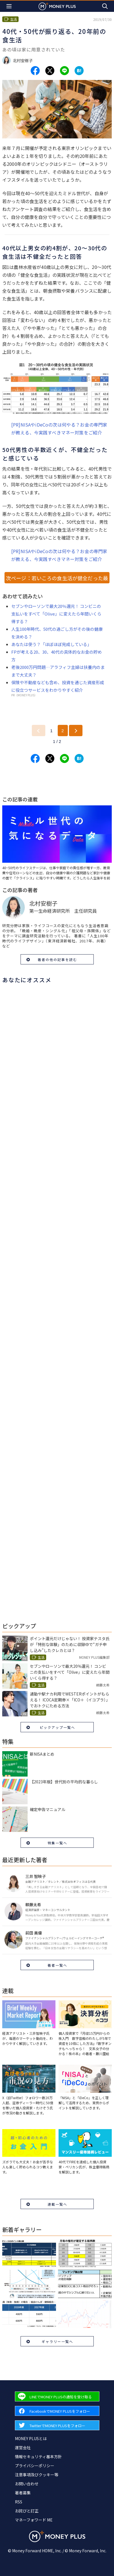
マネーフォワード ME (34, 2520)
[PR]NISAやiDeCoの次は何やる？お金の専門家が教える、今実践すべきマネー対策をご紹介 (59, 428)
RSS (18, 2502)
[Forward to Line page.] (57, 2396)
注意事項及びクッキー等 (36, 2474)
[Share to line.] (64, 70)
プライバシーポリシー (34, 2465)
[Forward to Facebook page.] (57, 2411)
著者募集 (23, 2492)
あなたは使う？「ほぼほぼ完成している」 (51, 644)
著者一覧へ (57, 1965)
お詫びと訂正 (27, 2511)
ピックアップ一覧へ (57, 1727)
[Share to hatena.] (79, 70)
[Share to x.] (49, 70)
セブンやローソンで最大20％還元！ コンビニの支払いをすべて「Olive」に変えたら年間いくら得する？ (56, 613)
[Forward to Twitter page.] (57, 2425)
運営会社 (23, 2447)
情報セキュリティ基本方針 (38, 2456)
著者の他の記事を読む (57, 959)
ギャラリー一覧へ (57, 2341)
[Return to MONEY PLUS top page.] (57, 6)
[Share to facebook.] (35, 70)
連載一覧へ (57, 2204)
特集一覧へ (57, 1842)
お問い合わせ (27, 2483)
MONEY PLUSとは (31, 2438)
